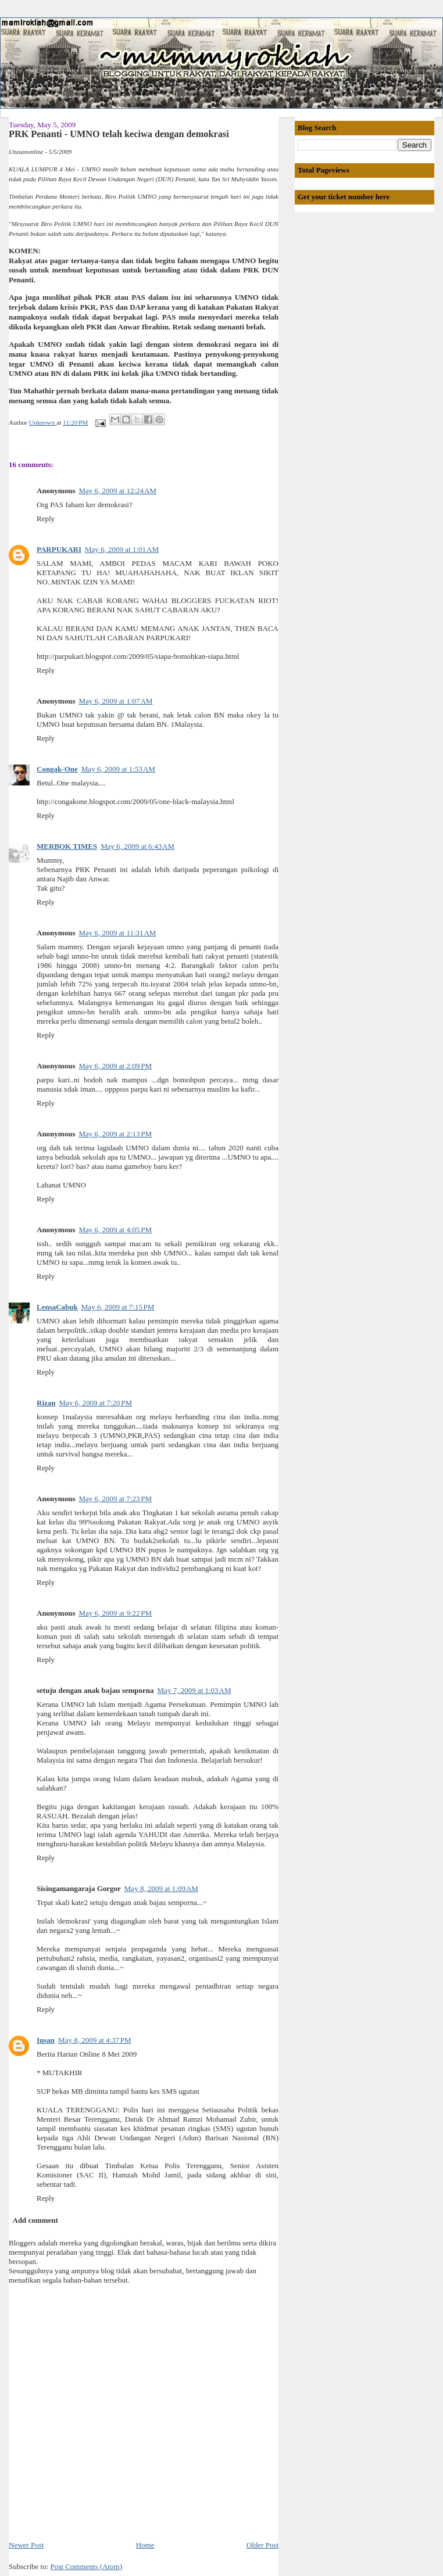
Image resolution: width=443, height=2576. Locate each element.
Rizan (46, 1402)
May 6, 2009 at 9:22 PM (115, 1613)
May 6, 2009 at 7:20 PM (96, 1402)
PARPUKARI (59, 549)
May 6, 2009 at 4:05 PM (115, 1229)
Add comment (35, 2220)
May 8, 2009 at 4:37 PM (94, 2040)
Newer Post (26, 2545)
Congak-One (57, 769)
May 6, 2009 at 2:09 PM (115, 1065)
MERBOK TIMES (67, 846)
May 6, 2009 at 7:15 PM (118, 1307)
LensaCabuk (57, 1307)
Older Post (262, 2545)
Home (145, 2545)
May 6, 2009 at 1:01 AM (122, 549)
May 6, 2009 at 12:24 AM (117, 490)
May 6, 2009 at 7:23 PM (115, 1498)
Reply (46, 518)
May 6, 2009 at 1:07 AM (115, 701)
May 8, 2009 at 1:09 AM (161, 1888)
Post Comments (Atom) (87, 2566)
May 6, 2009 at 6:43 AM (137, 846)
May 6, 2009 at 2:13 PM (115, 1133)
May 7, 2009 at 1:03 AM (194, 1690)
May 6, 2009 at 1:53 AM (118, 769)
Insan (46, 2040)
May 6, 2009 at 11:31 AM (117, 932)
